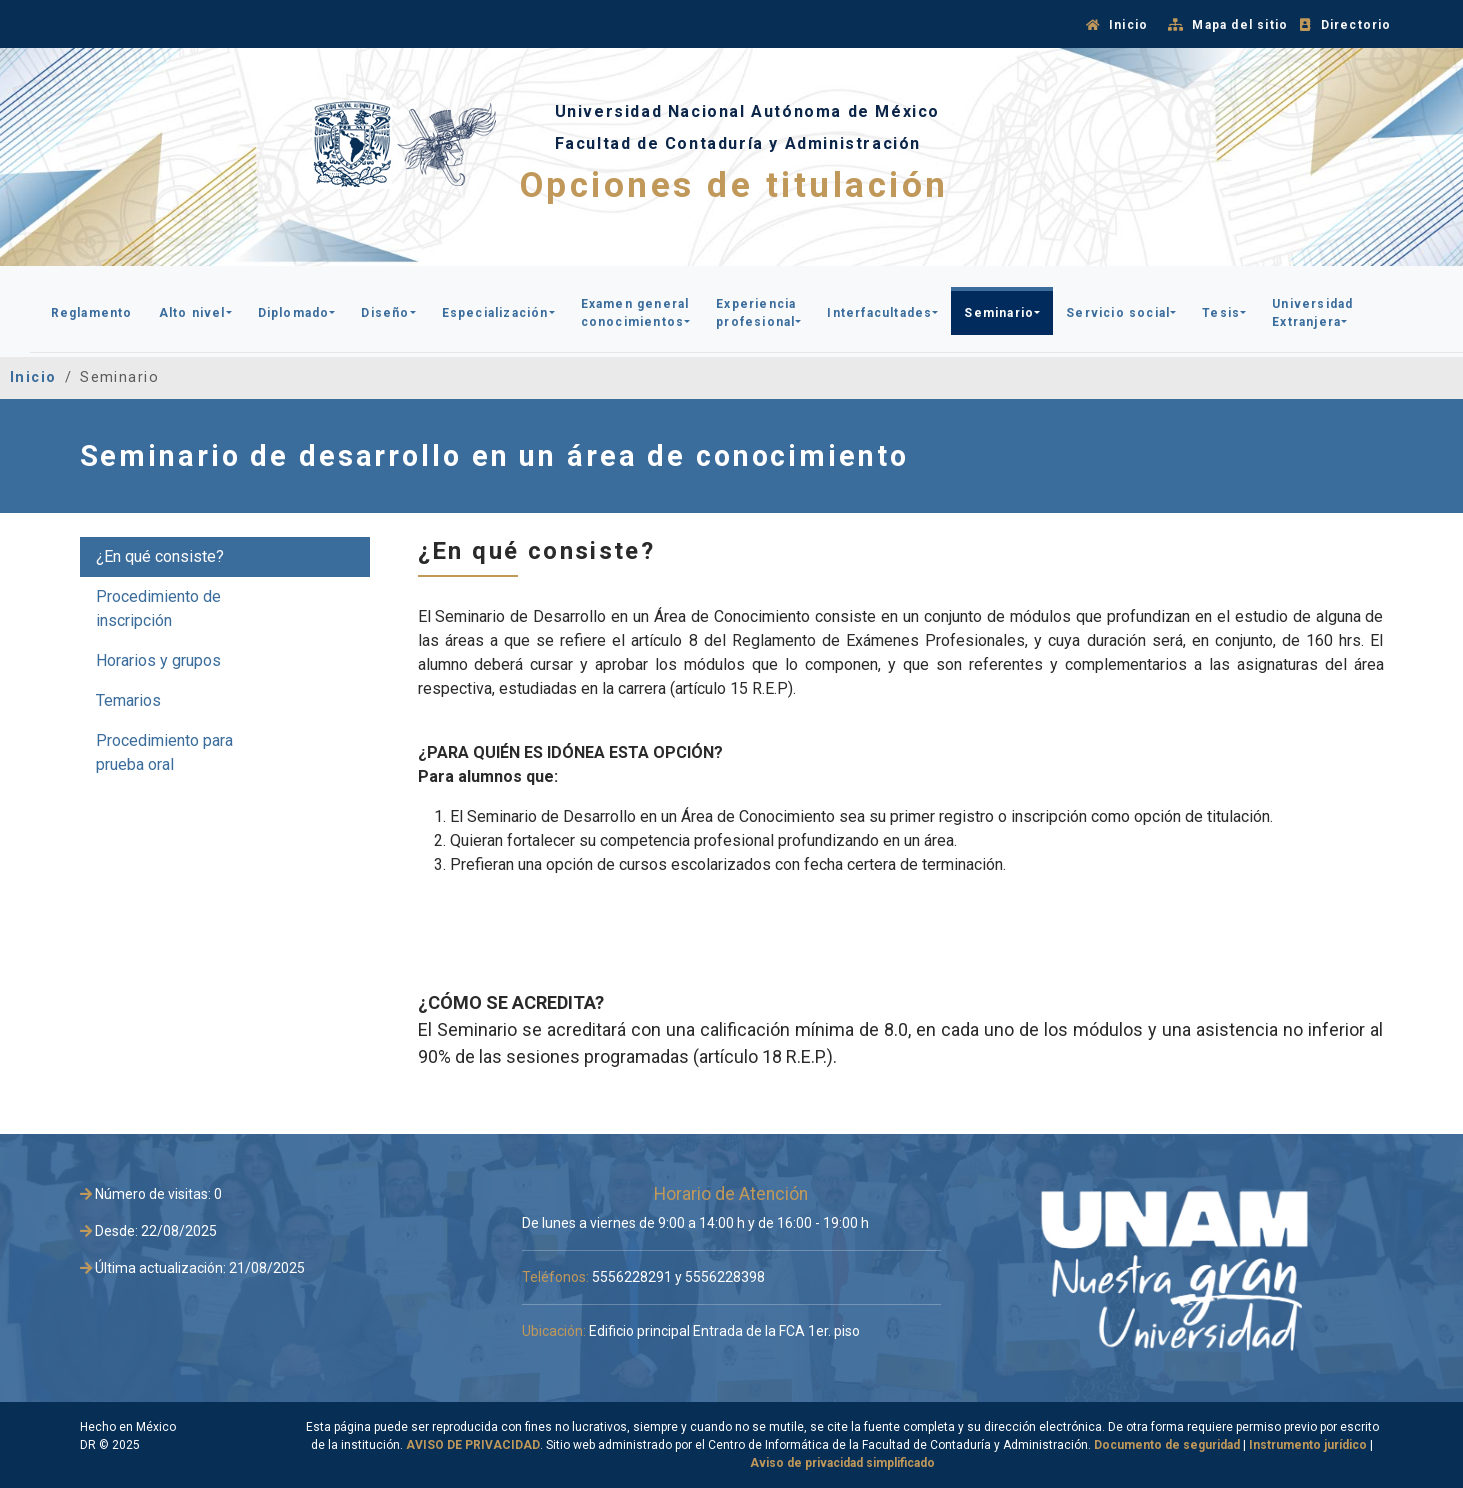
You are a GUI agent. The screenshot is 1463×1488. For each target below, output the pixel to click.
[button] (92, 311)
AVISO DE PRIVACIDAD (473, 1445)
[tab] (225, 557)
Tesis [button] (1221, 313)
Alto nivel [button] (192, 313)
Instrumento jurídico (1308, 1445)
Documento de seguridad (1167, 1445)
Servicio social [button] (1118, 313)
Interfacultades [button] (879, 313)
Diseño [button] (385, 313)
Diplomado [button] (294, 313)
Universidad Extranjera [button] (1312, 313)
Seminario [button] (999, 313)
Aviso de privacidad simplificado (842, 1463)
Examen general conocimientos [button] (635, 313)
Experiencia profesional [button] (756, 313)
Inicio (33, 377)
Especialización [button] (495, 313)
